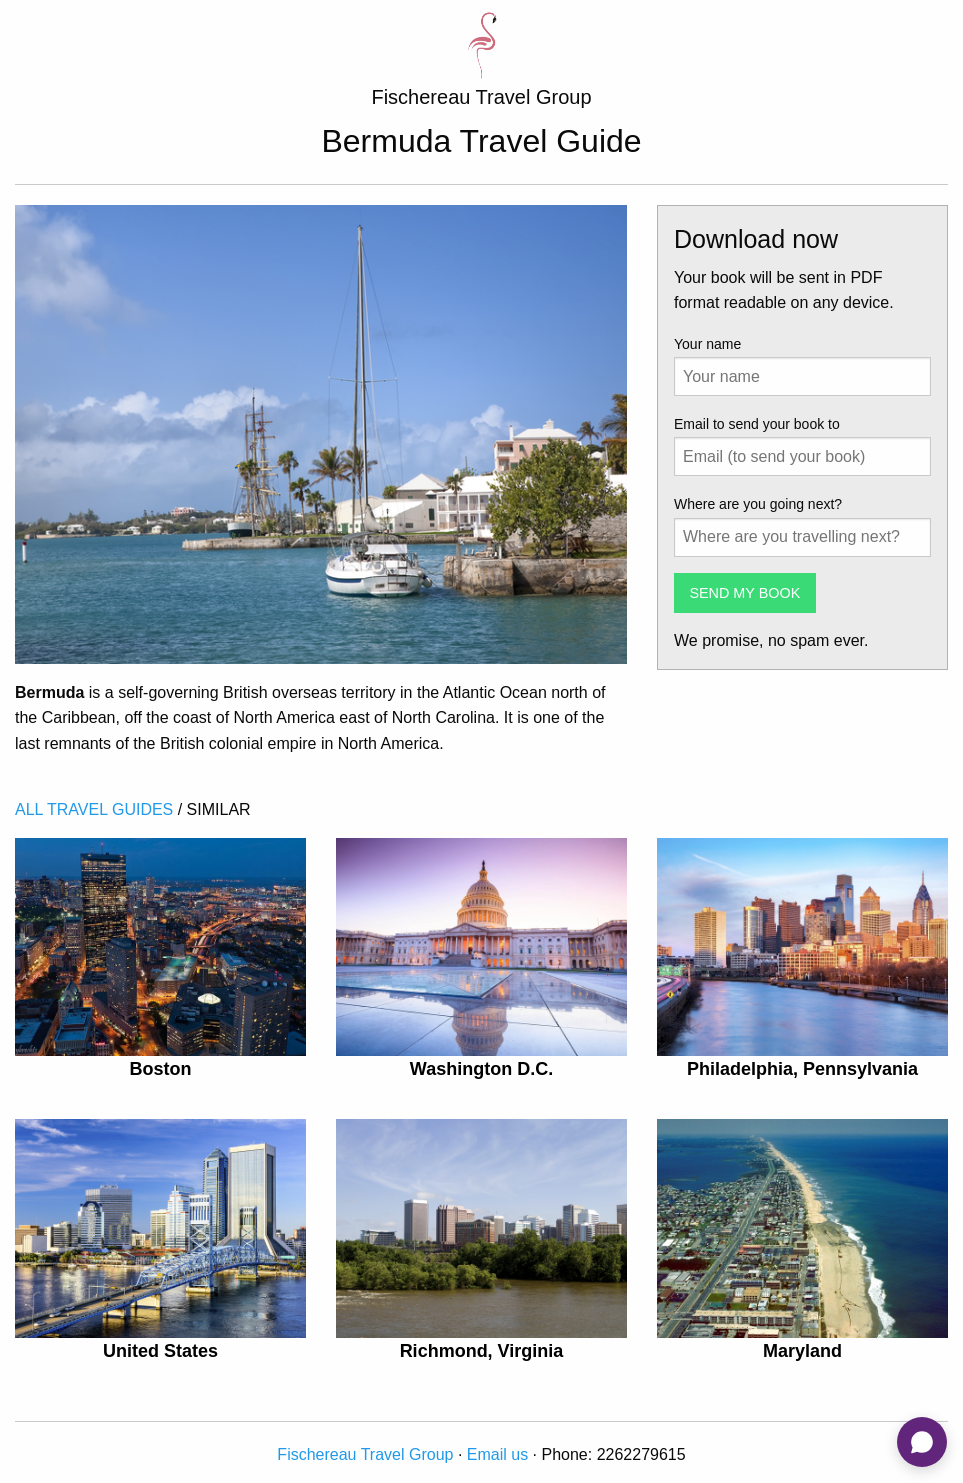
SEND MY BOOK (744, 593)
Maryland (802, 1351)
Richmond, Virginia (482, 1351)
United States (160, 1351)
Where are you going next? (758, 504)
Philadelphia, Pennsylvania (802, 1069)
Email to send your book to (757, 424)
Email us (497, 1454)
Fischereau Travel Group (365, 1454)
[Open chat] (922, 1442)
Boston (160, 1069)
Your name (707, 344)
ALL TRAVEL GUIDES (94, 809)
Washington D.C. (481, 1069)
